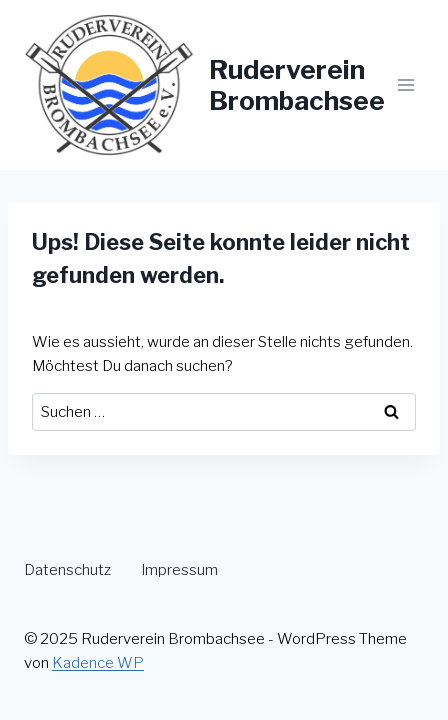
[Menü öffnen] (405, 84)
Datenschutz (67, 570)
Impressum (179, 570)
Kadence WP (98, 663)
